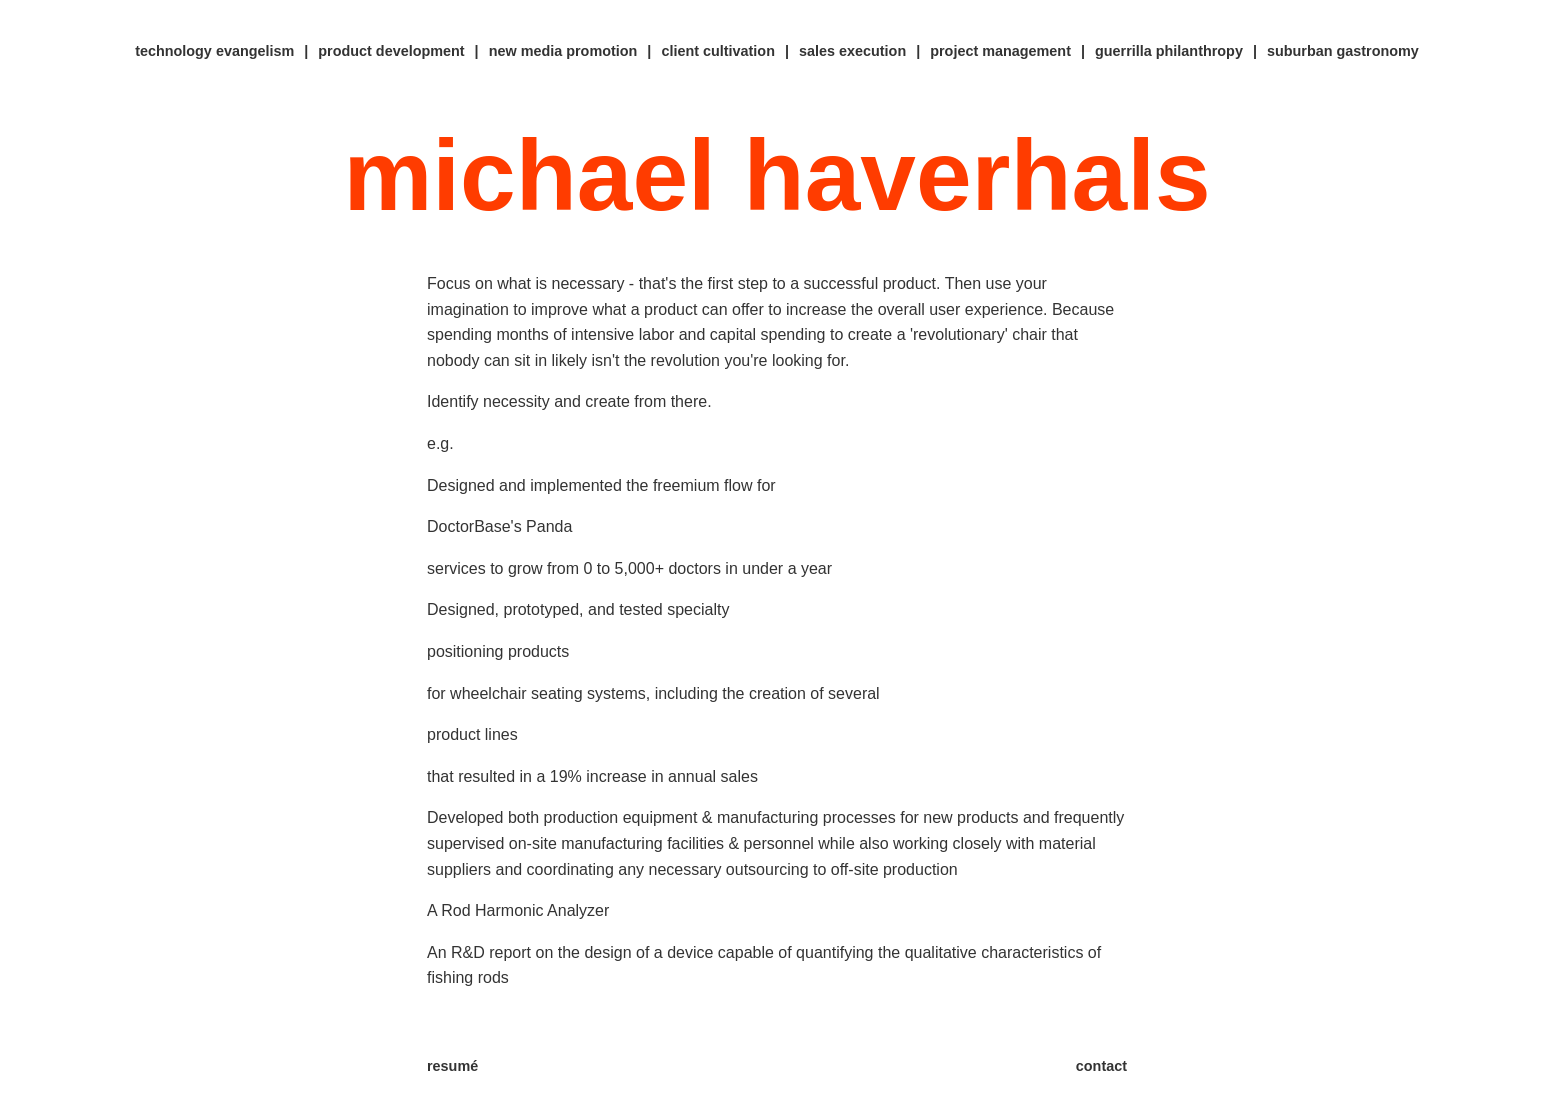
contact (1101, 1066)
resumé (452, 1066)
